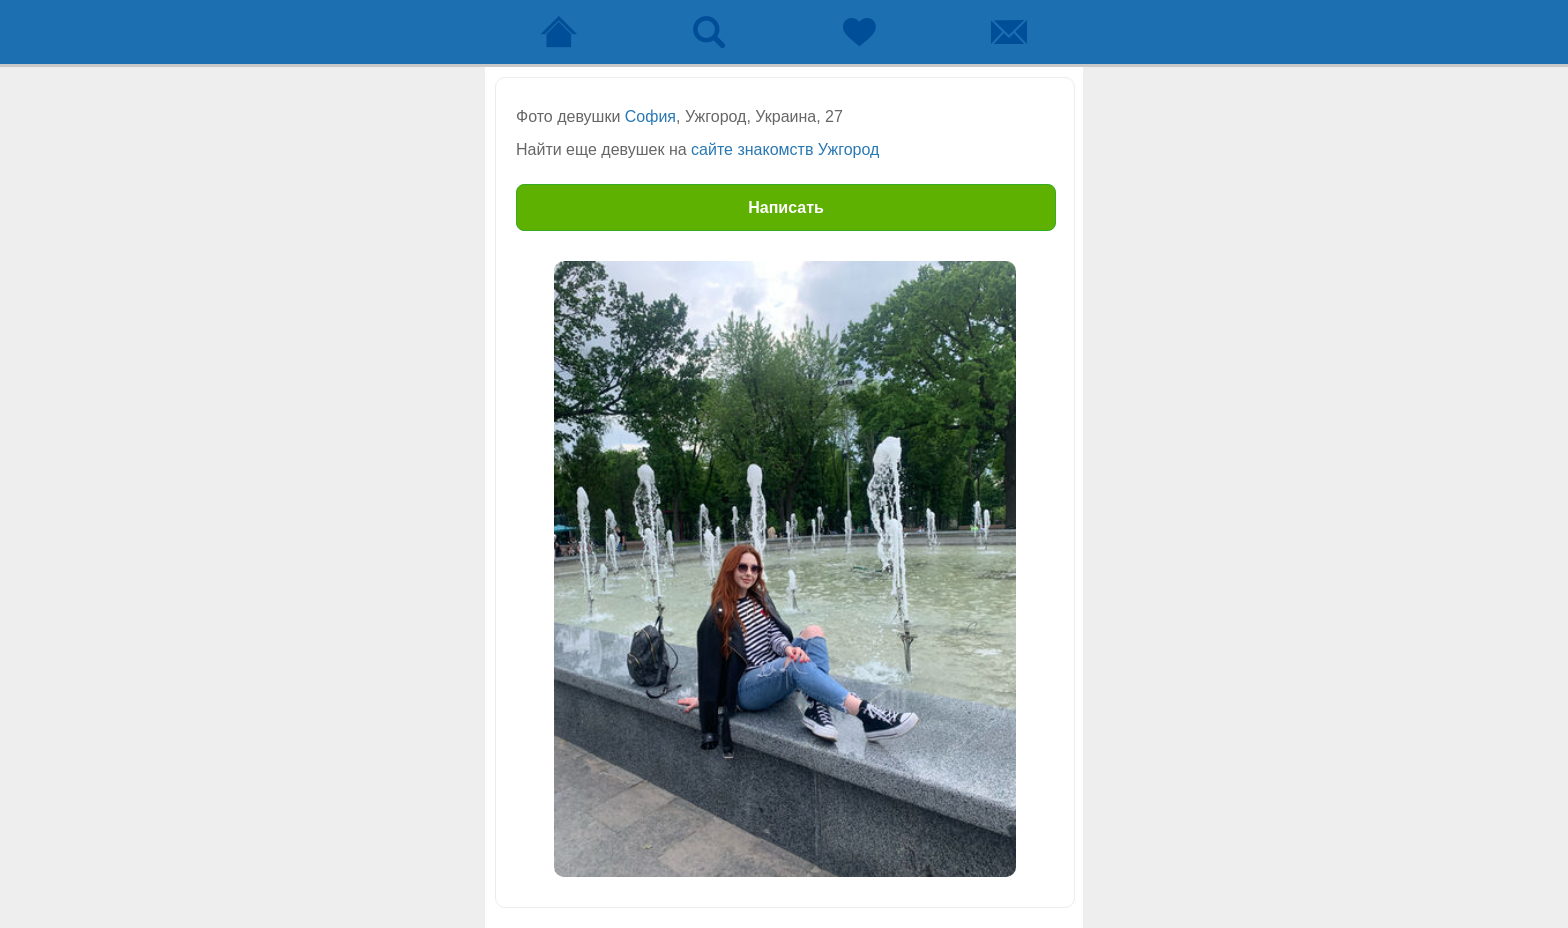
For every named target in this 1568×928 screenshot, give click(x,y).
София (650, 116)
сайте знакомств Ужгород (785, 149)
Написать (786, 207)
